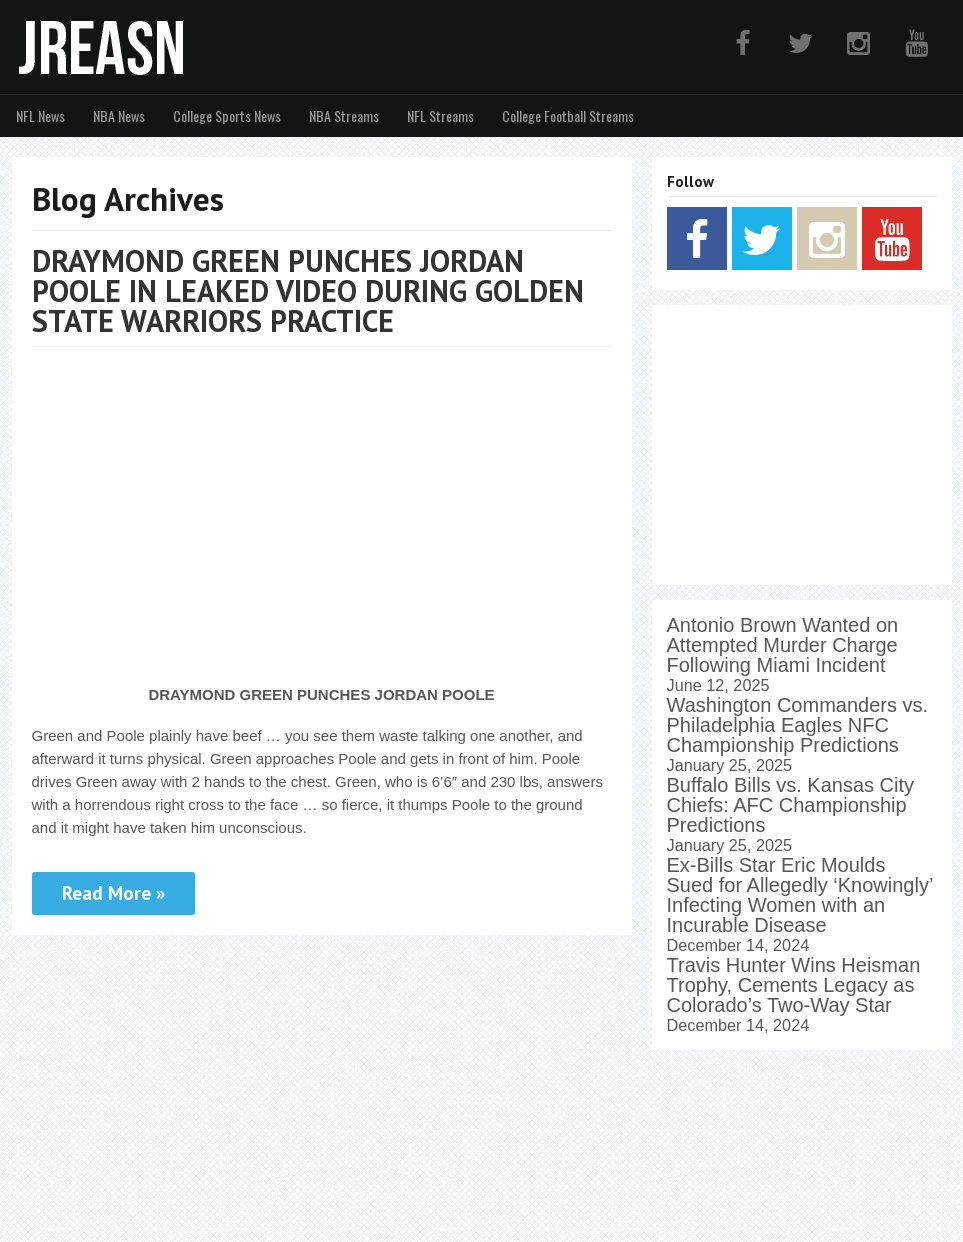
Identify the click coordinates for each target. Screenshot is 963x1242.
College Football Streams (568, 115)
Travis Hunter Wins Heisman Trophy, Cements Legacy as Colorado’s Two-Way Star (794, 985)
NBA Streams (344, 115)
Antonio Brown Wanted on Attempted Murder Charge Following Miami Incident (783, 645)
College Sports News (227, 115)
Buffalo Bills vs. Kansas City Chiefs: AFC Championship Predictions (791, 805)
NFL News (40, 115)
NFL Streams (440, 115)
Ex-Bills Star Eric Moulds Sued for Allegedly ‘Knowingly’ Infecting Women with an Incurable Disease (800, 895)
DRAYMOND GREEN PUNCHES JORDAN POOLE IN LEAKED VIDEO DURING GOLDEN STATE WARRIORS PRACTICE (308, 290)
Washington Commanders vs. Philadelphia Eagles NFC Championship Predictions (798, 725)
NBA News (119, 115)
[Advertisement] (802, 445)
